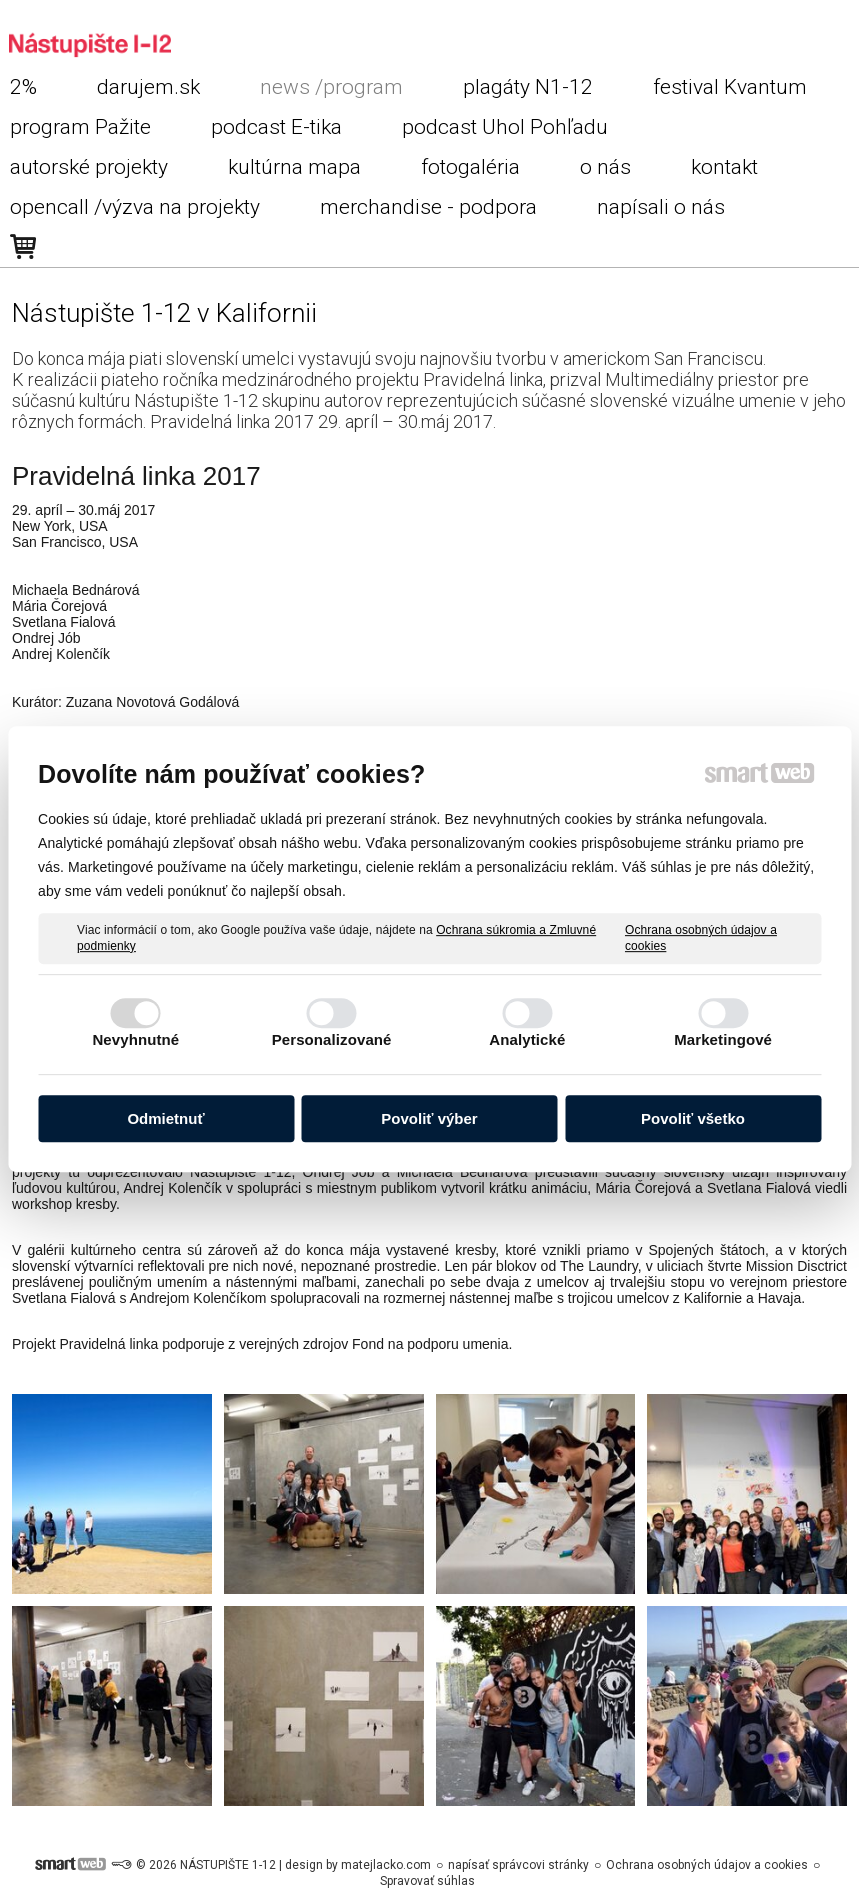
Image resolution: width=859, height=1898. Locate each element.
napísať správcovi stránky (518, 1865)
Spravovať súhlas (427, 1881)
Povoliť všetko (693, 1118)
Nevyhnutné (135, 1039)
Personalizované (332, 1039)
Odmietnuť (165, 1118)
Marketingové (723, 1039)
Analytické (527, 1039)
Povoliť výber (429, 1118)
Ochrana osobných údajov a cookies (701, 938)
